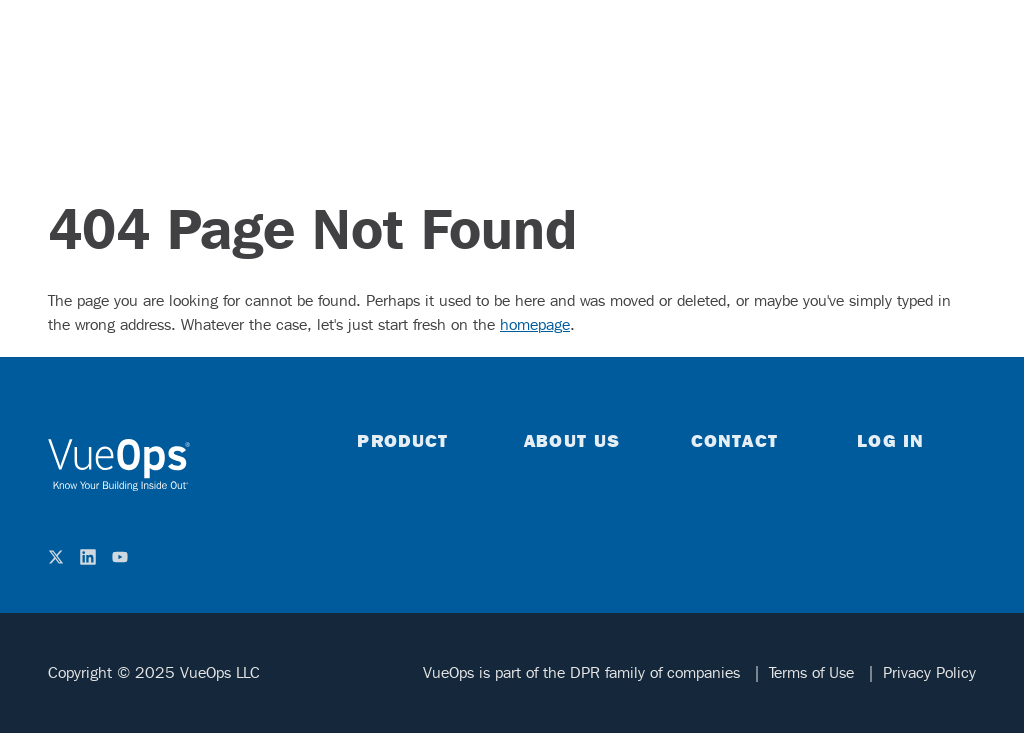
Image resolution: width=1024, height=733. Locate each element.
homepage (535, 324)
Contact (734, 440)
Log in (890, 440)
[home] (119, 465)
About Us (572, 440)
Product (402, 440)
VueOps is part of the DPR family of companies (584, 672)
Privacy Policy (929, 672)
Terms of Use (814, 672)
